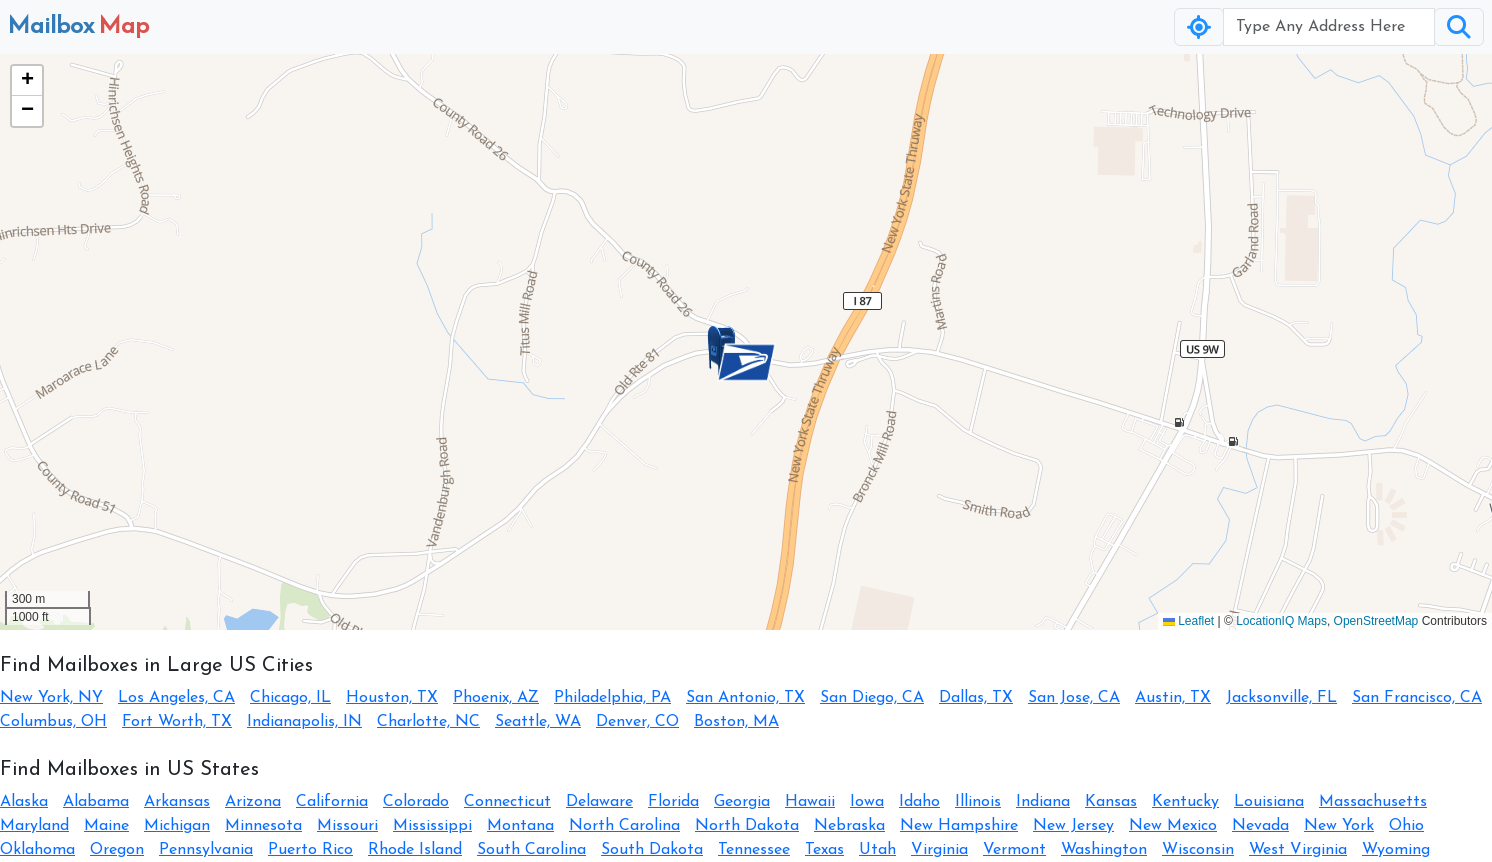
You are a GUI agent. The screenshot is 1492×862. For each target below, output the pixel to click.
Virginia (939, 850)
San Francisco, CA (1417, 698)
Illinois (978, 802)
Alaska (24, 802)
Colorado (416, 802)
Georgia (742, 802)
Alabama (96, 802)
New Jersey (1073, 826)
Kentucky (1185, 802)
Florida (673, 802)
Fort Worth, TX (177, 722)
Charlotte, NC (428, 722)
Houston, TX (392, 698)
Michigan (177, 826)
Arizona (253, 802)
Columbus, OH (53, 722)
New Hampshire (959, 826)
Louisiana (1269, 802)
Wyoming (1396, 850)
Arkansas (177, 802)
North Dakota (747, 826)
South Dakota (652, 850)
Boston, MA (736, 722)
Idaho (919, 802)
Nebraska (849, 826)
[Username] (1329, 27)
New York (1339, 826)
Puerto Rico (310, 850)
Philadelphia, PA (612, 698)
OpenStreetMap (1376, 621)
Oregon (117, 850)
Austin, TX (1173, 698)
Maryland (34, 826)
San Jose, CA (1074, 698)
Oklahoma (37, 850)
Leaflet (1188, 621)
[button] (746, 362)
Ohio (1406, 826)
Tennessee (754, 850)
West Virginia (1298, 850)
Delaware (599, 802)
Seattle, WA (538, 722)
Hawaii (810, 802)
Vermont (1014, 850)
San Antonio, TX (745, 698)
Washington (1104, 850)
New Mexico (1173, 826)
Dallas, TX (976, 698)
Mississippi (432, 826)
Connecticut (507, 802)
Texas (824, 850)
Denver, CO (637, 722)
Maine (106, 826)
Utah (877, 850)
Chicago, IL (290, 698)
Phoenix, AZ (496, 698)
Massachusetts (1373, 802)
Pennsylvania (206, 850)
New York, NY (51, 698)
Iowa (867, 802)
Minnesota (263, 826)
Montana (520, 826)
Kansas (1111, 802)
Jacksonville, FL (1281, 698)
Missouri (347, 826)
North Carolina (624, 826)
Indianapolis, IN (304, 722)
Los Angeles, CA (176, 698)
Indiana (1043, 802)
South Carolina (531, 850)
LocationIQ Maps (1281, 621)
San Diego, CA (872, 698)
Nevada (1260, 826)
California (332, 802)
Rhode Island (415, 850)
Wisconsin (1198, 850)
